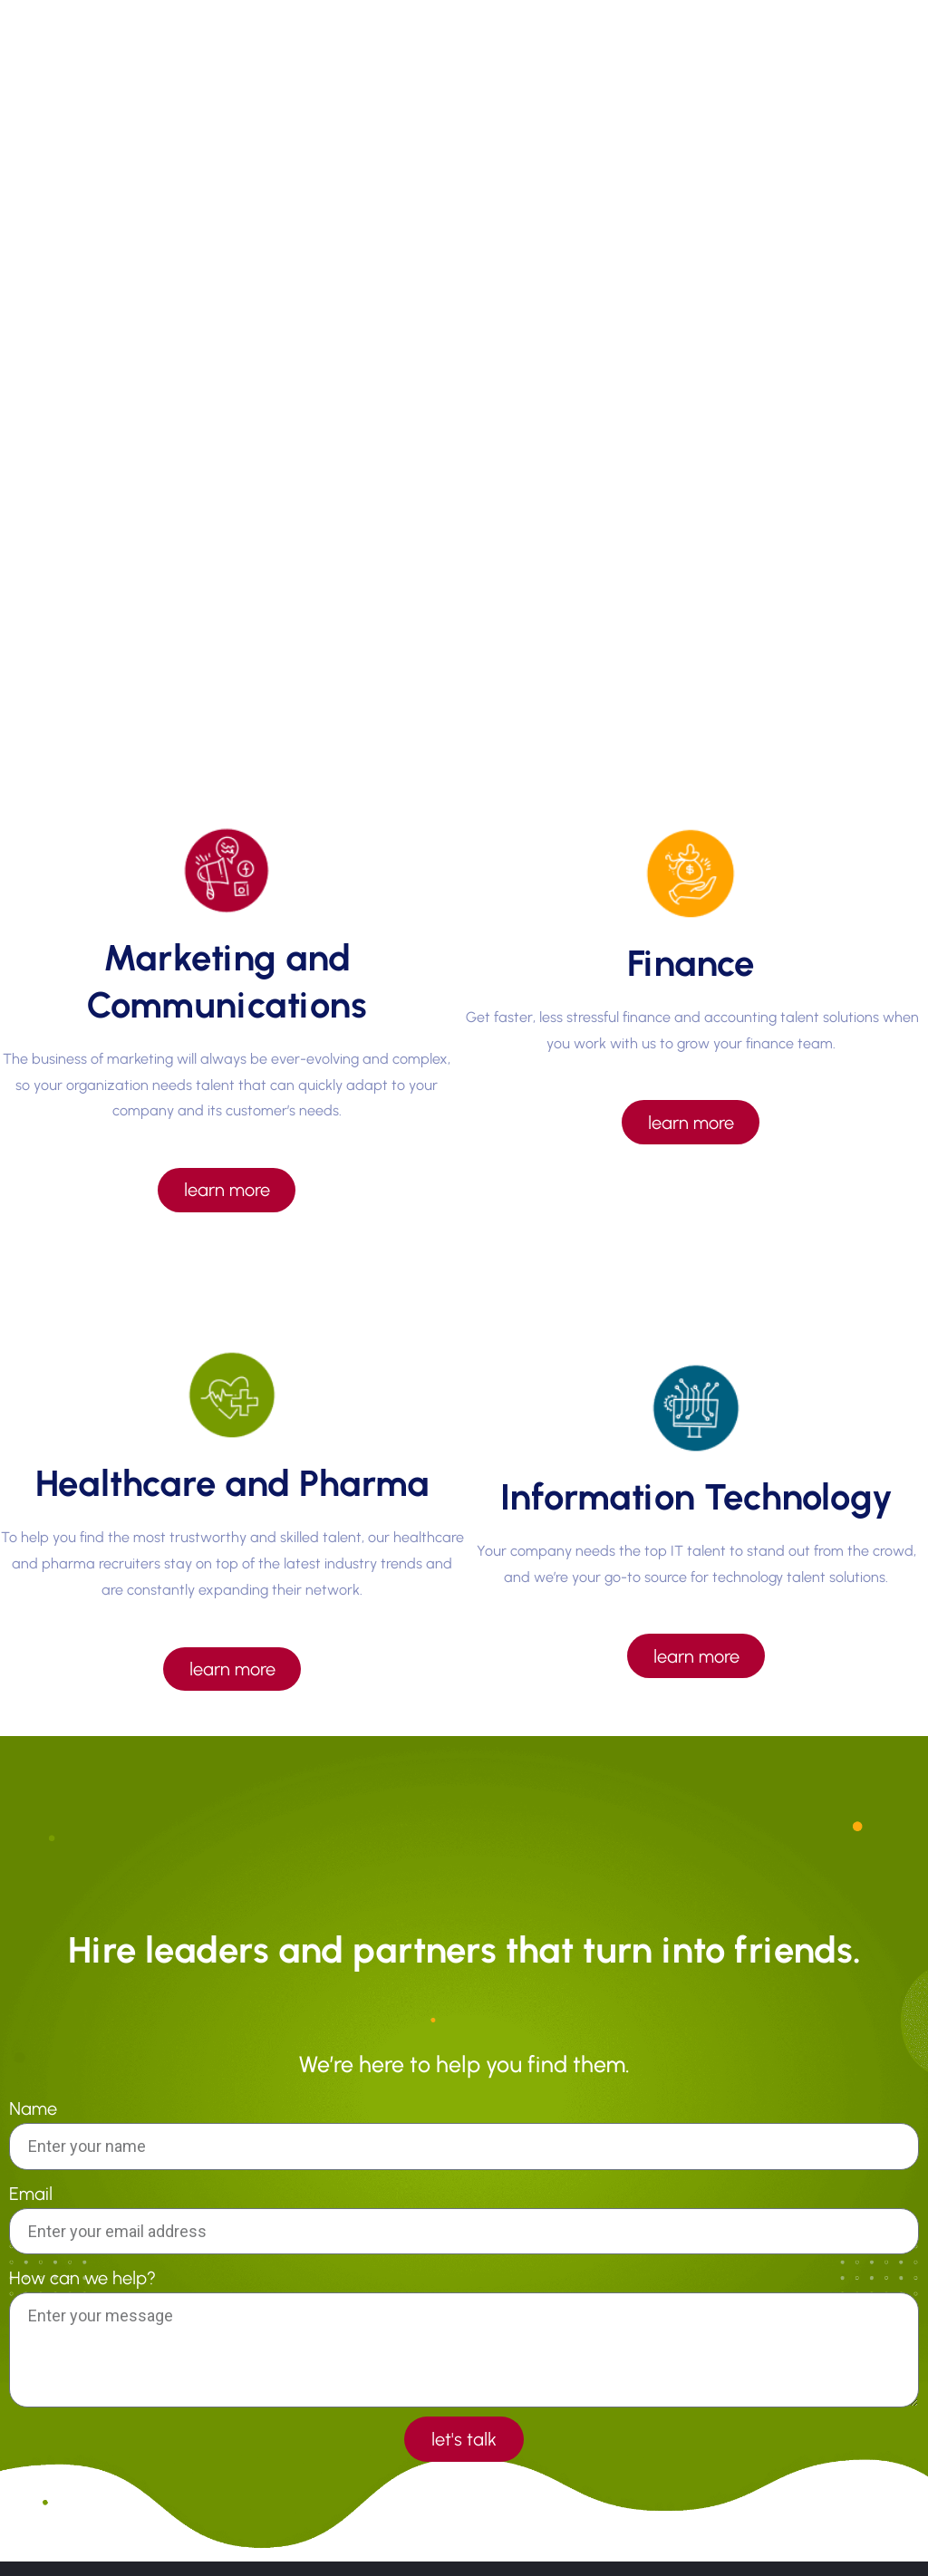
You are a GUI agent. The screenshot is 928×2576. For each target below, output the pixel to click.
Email (31, 2195)
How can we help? (82, 2280)
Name (33, 2111)
